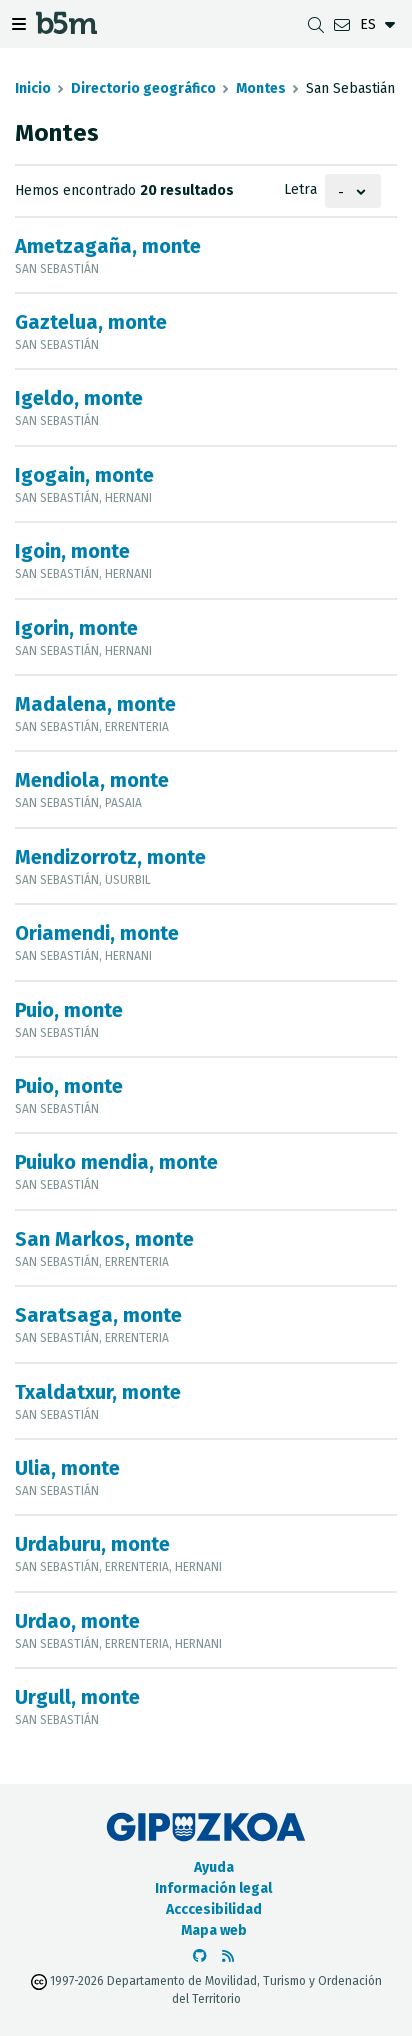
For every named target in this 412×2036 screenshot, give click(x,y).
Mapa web (214, 1930)
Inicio (33, 88)
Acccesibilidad (214, 1909)
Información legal (213, 1888)
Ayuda (214, 1867)
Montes (261, 88)
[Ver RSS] (228, 1956)
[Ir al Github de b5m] (200, 1956)
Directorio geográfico (143, 88)
